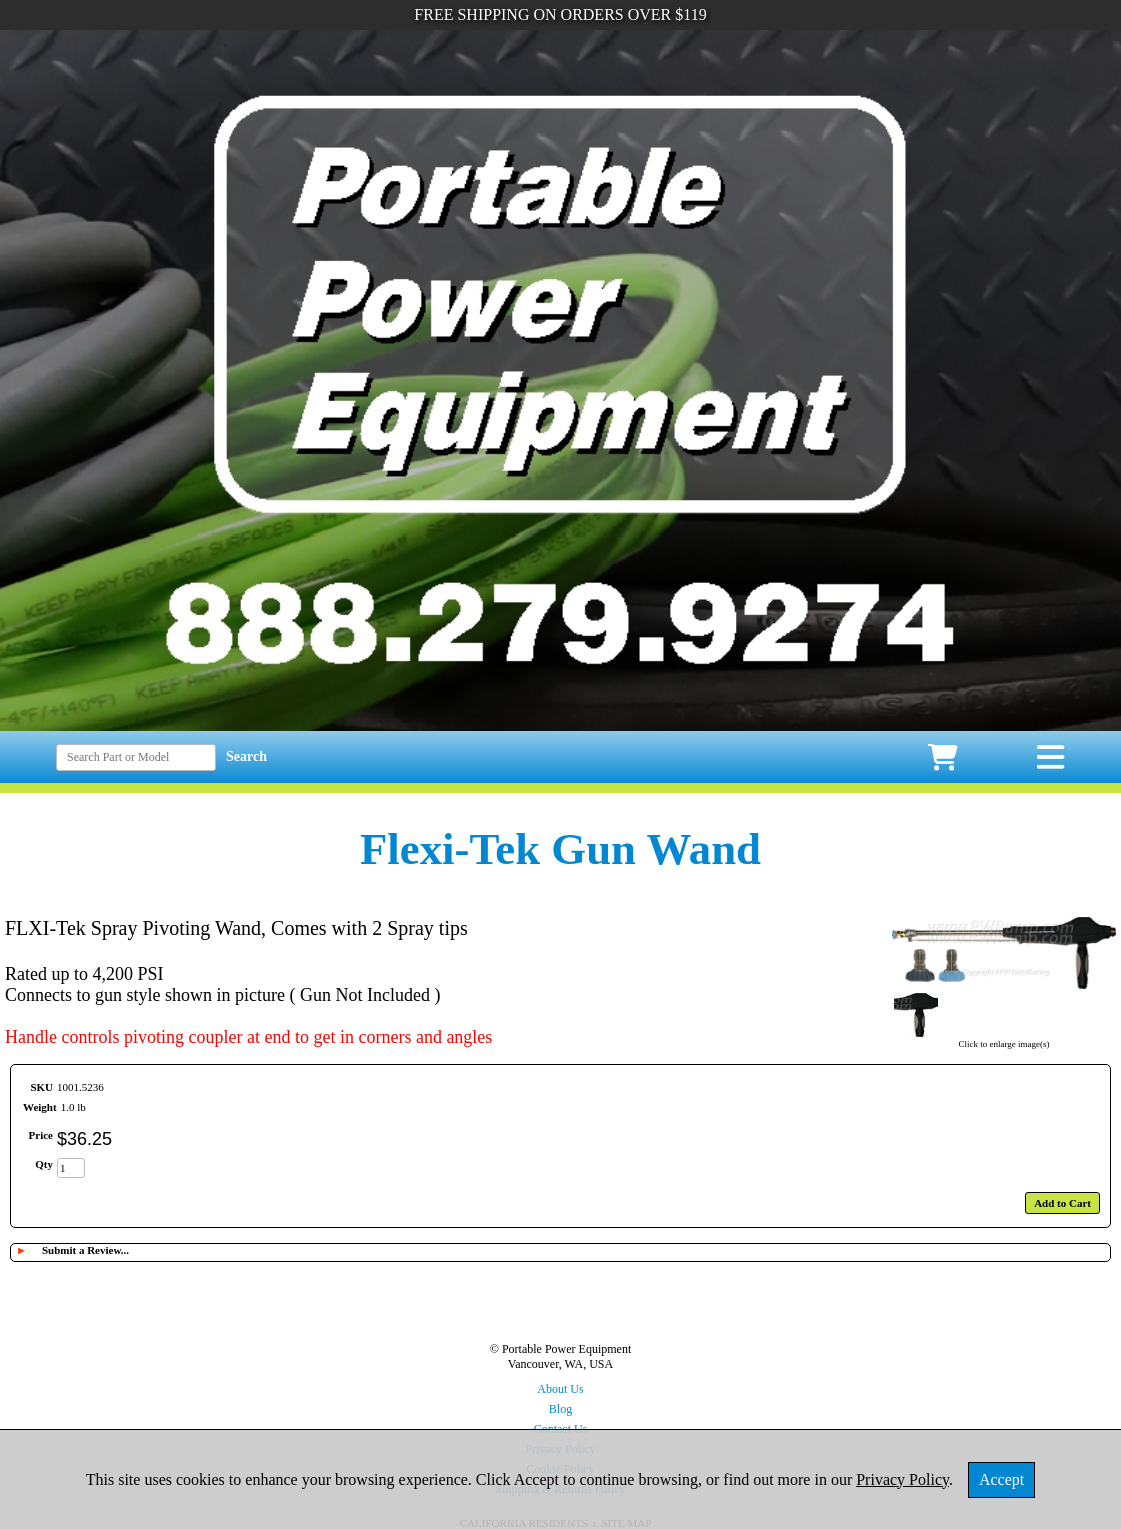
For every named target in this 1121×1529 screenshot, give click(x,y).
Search (246, 756)
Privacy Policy (902, 1479)
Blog (560, 1409)
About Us (560, 1389)
